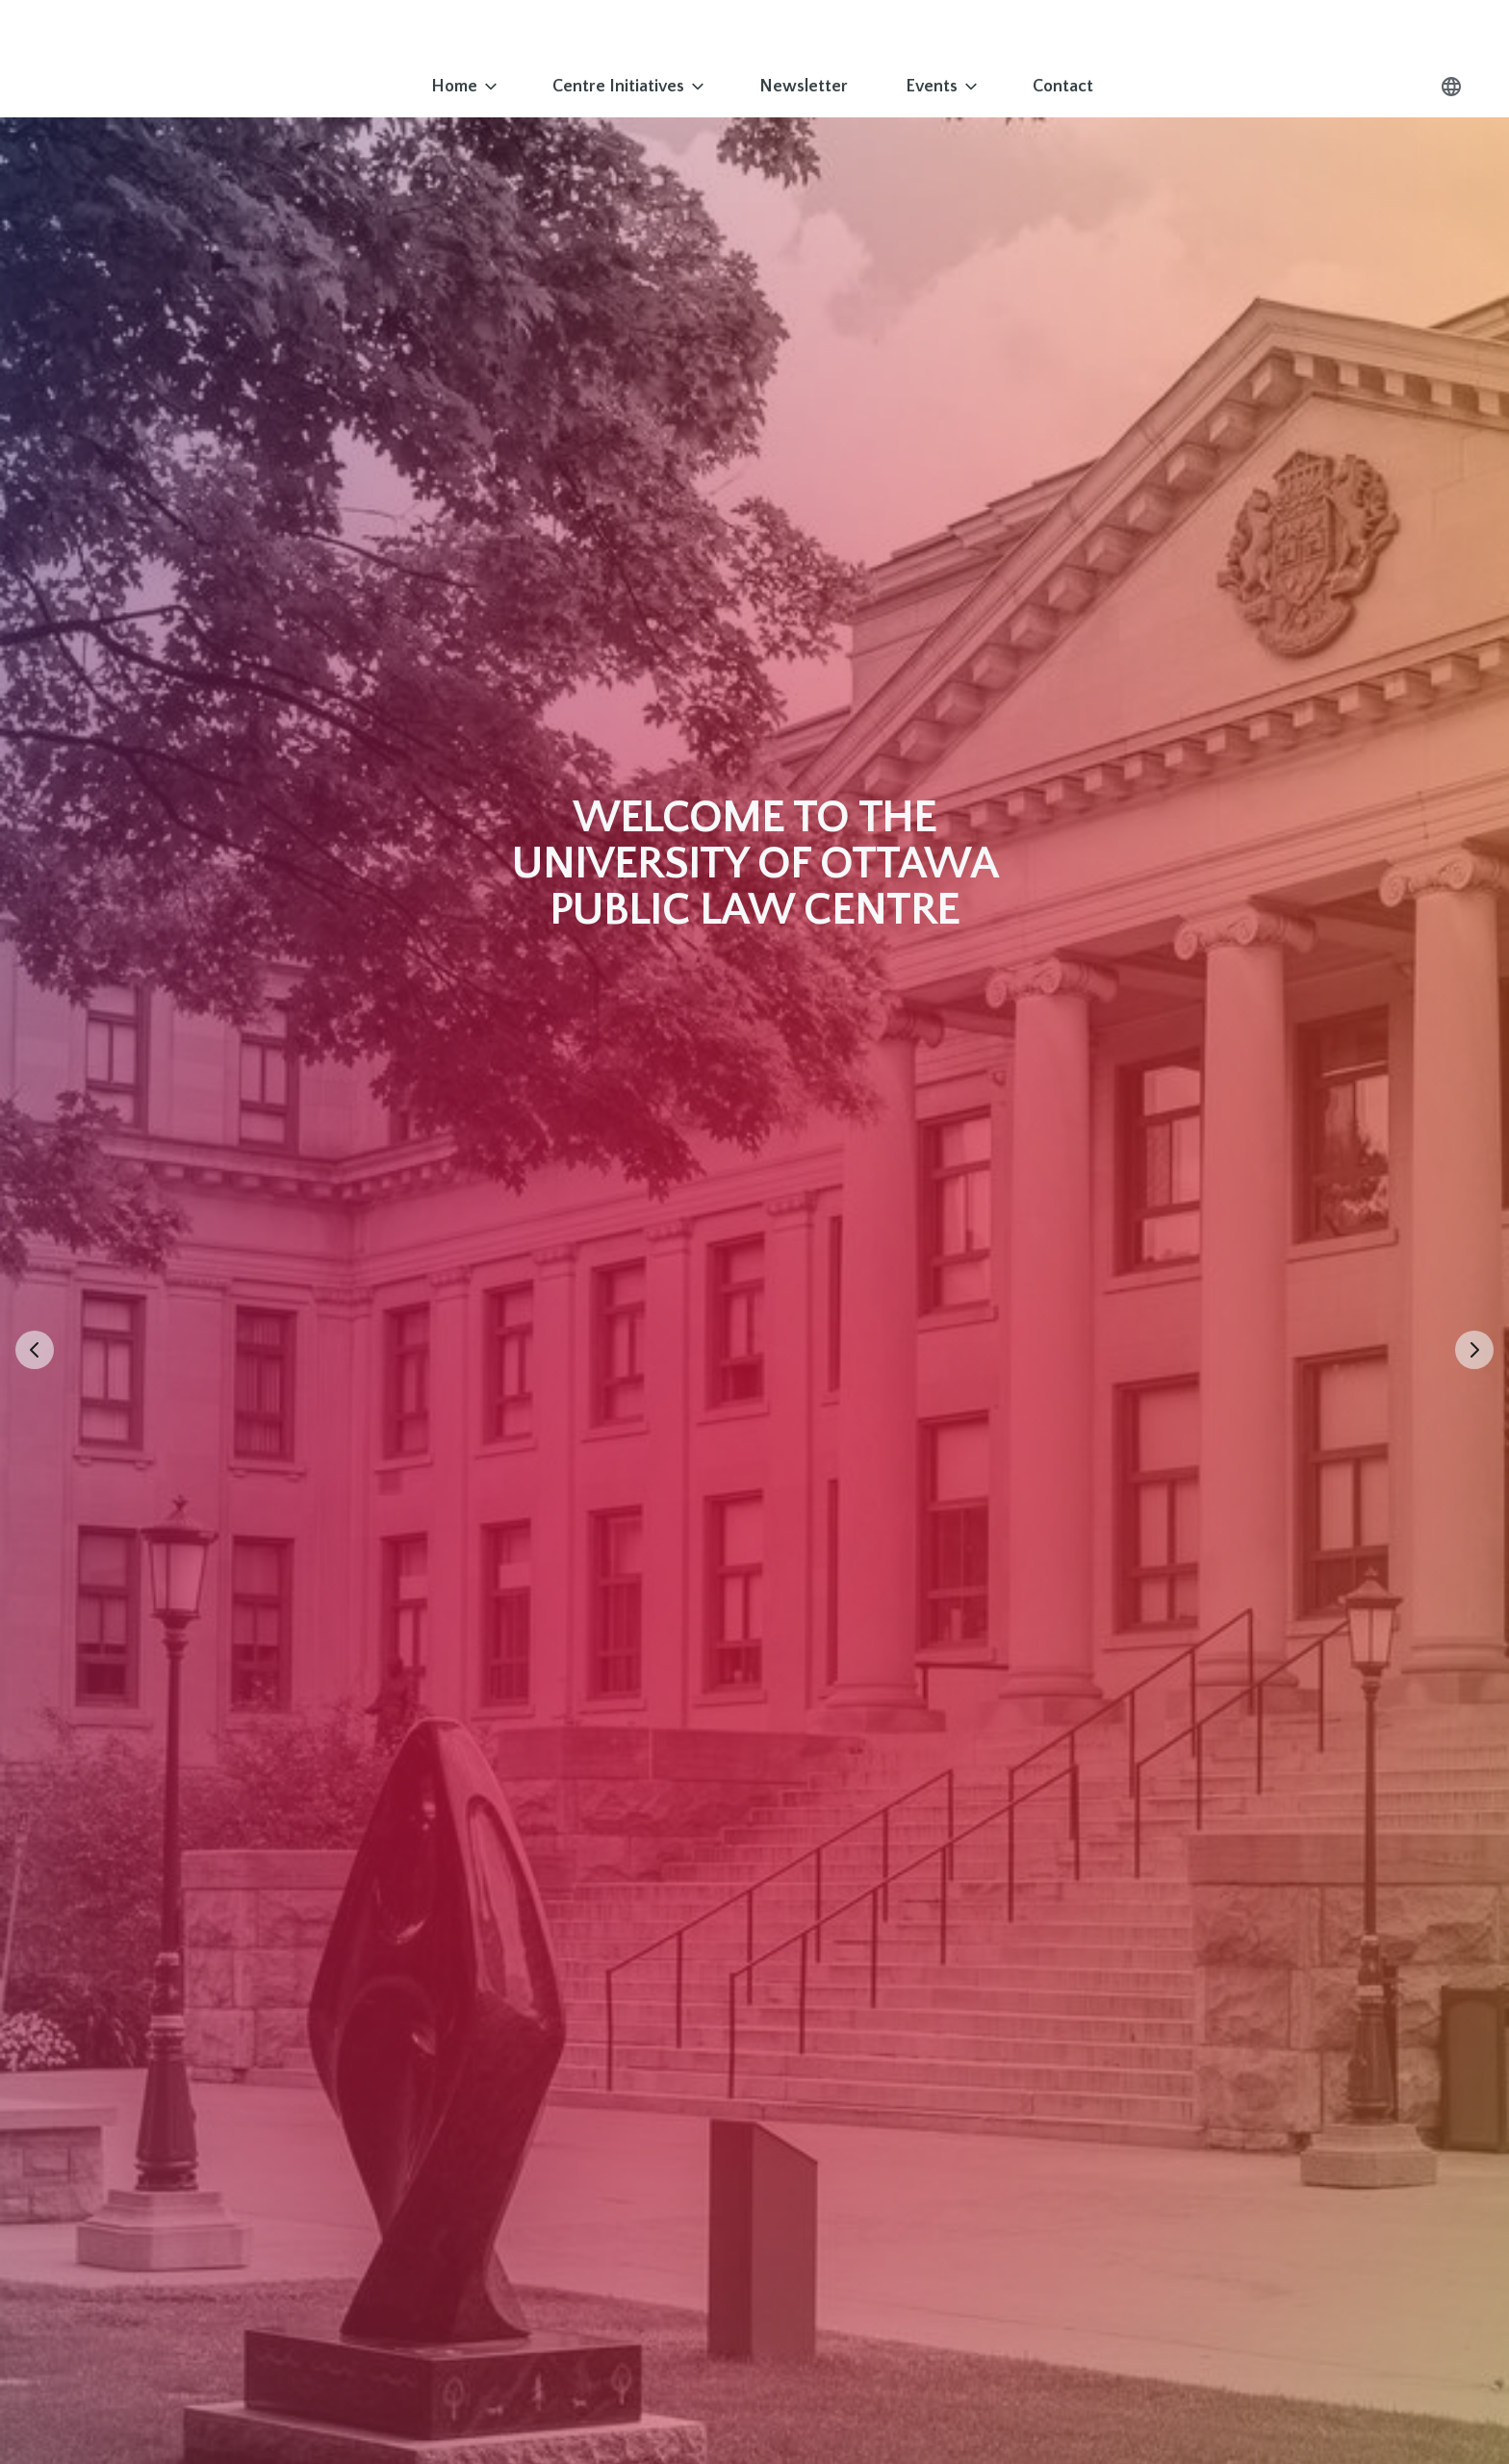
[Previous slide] (34, 1350)
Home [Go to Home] (465, 86)
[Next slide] (1474, 1350)
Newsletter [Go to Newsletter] (803, 86)
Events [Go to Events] (943, 86)
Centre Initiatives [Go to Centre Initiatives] (629, 86)
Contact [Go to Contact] (1063, 86)
